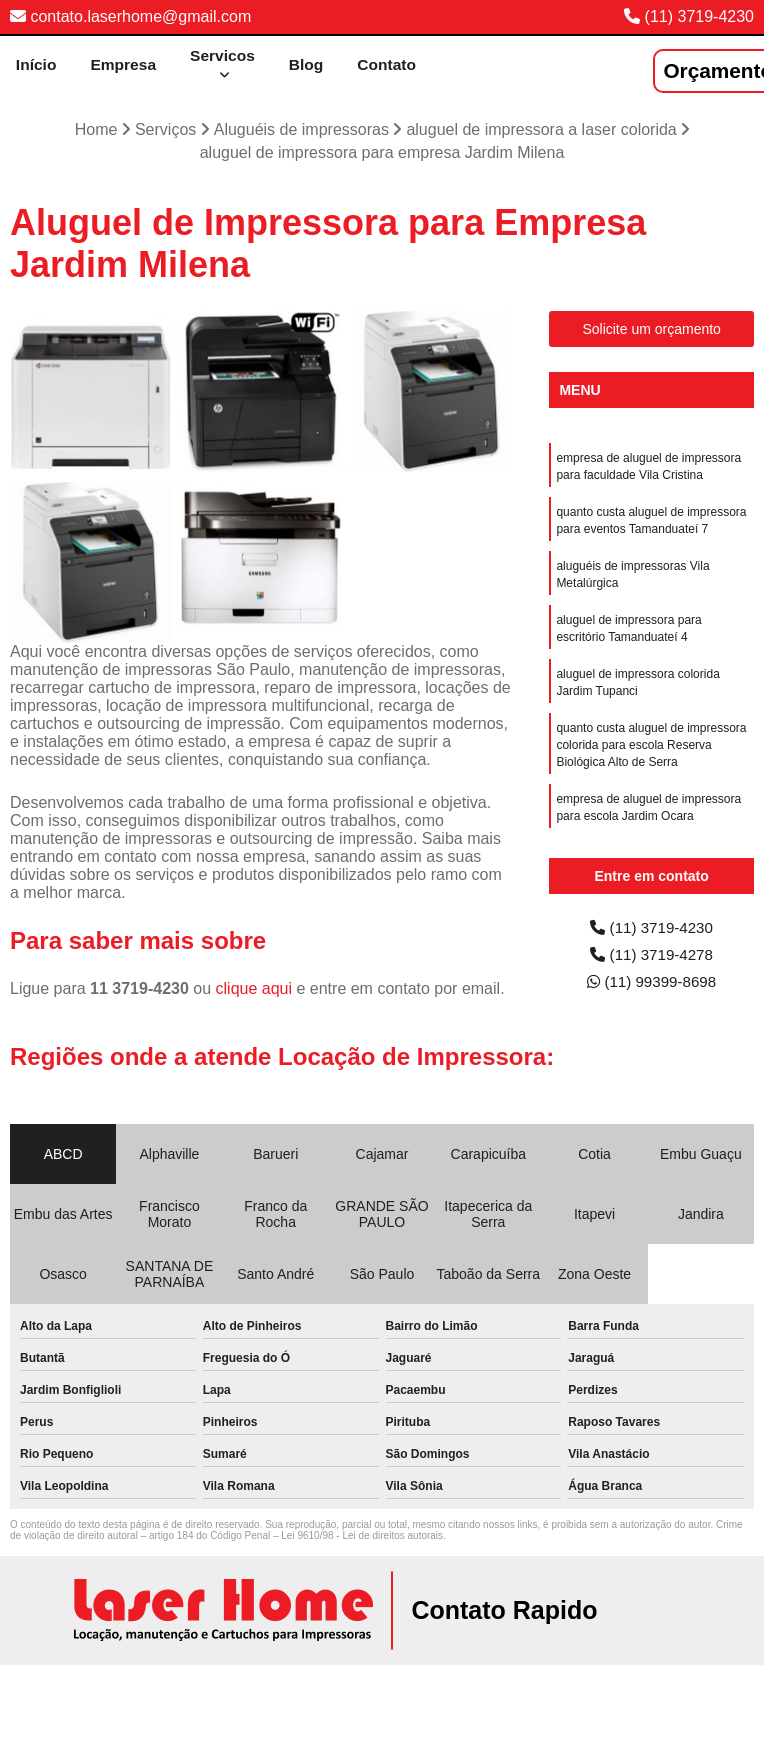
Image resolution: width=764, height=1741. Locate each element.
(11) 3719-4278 (652, 957)
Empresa (122, 64)
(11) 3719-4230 (699, 16)
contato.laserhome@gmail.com (130, 16)
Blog (308, 64)
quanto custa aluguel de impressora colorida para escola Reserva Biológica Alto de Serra (651, 758)
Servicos (222, 55)
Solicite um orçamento (651, 331)
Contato (390, 64)
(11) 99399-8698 (651, 985)
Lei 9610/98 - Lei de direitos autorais (362, 1536)
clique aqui (254, 989)
